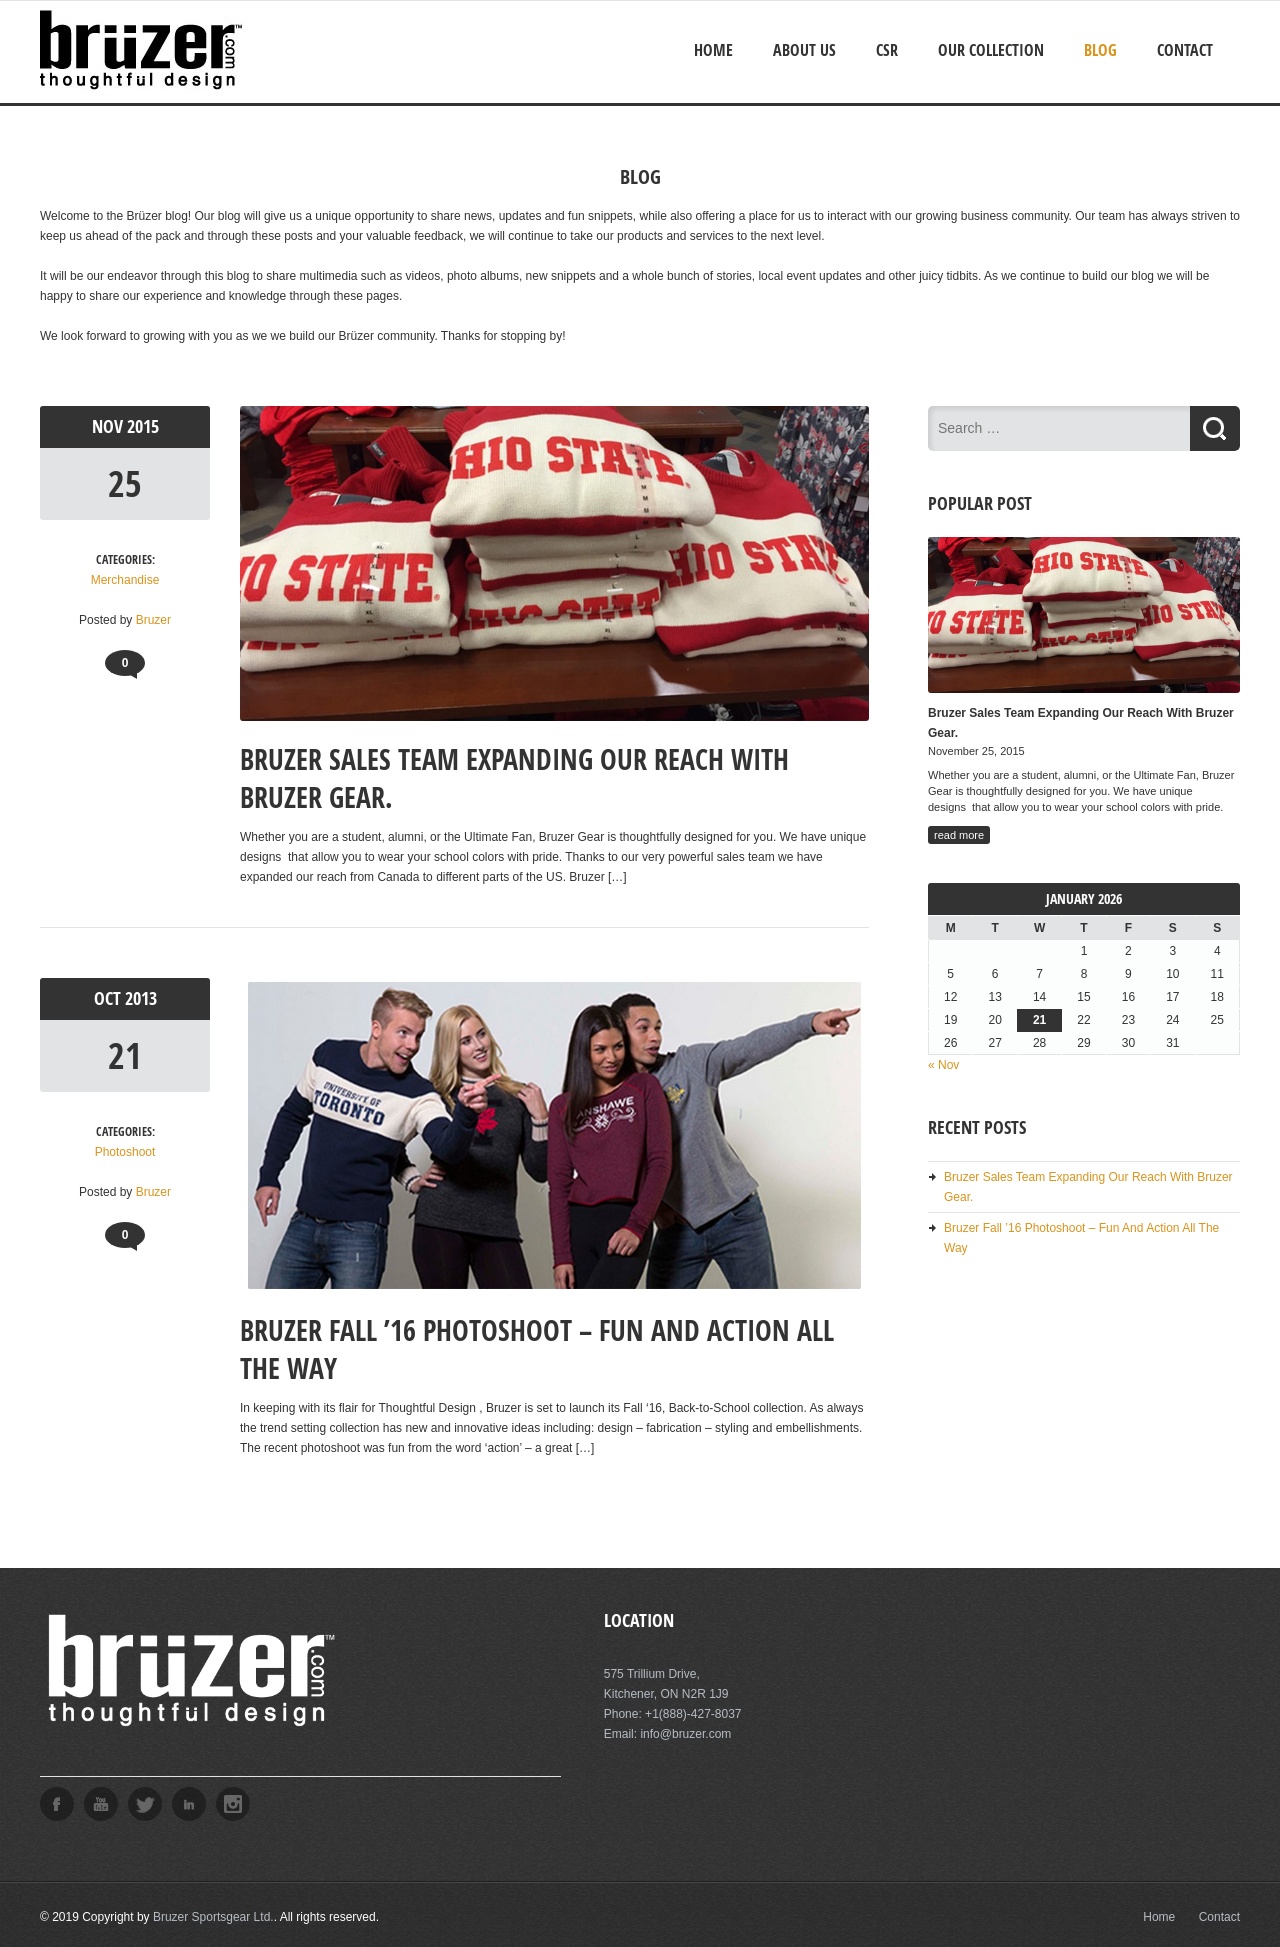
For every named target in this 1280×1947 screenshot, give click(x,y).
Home (713, 50)
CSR (887, 50)
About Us (804, 50)
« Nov (943, 1065)
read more (959, 835)
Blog (1100, 50)
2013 (141, 998)
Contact (1185, 50)
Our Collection (991, 50)
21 (125, 1055)
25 (125, 483)
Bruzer (153, 620)
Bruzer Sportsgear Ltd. (213, 1917)
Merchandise (125, 580)
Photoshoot (125, 1152)
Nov (109, 426)
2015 (143, 426)
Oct (109, 998)
